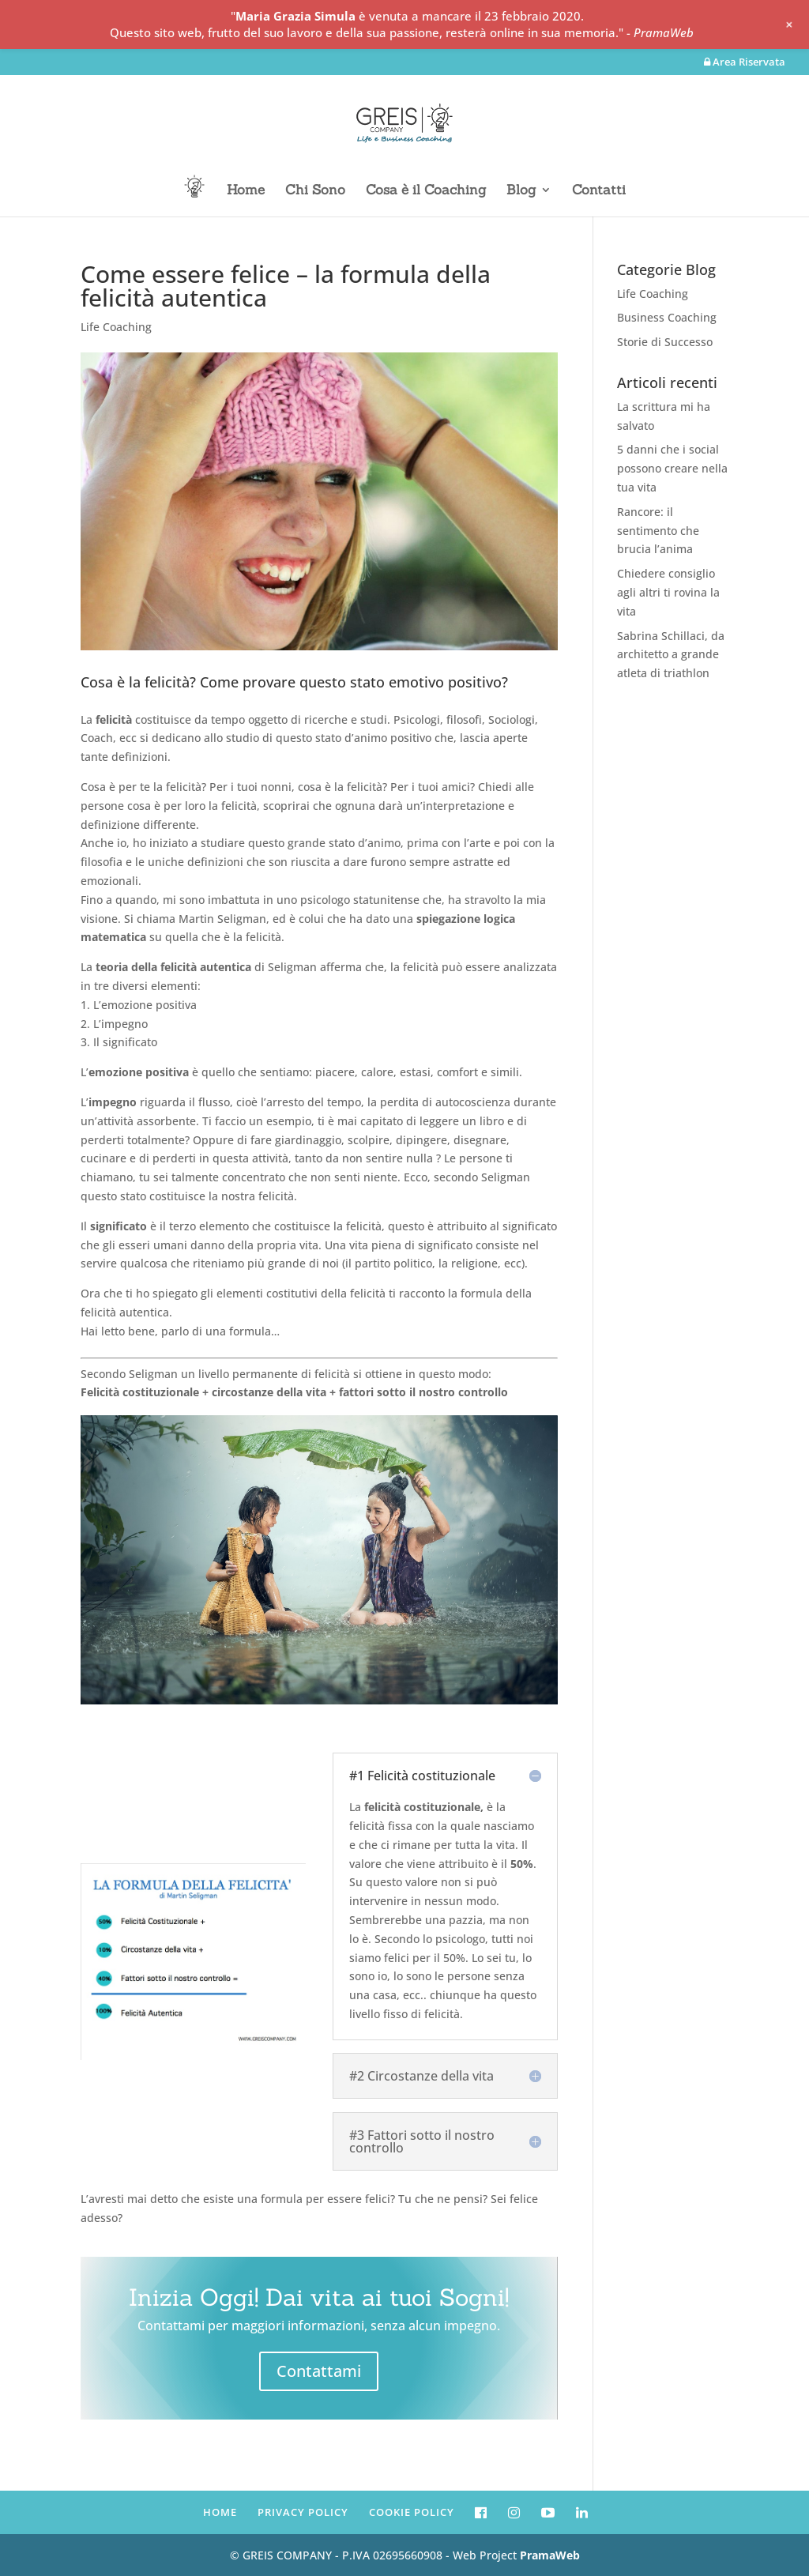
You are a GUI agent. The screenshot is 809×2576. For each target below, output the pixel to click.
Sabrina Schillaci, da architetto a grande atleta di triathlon (670, 654)
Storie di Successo (665, 341)
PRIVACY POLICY (303, 2512)
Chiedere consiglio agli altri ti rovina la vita (668, 592)
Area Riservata (744, 63)
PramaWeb (550, 2555)
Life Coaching (116, 326)
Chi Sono (315, 191)
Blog (521, 191)
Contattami (319, 2371)
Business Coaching (667, 317)
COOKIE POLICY (411, 2512)
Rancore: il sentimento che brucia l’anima (658, 530)
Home (246, 191)
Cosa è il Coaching (426, 191)
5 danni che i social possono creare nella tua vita (672, 468)
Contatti (599, 191)
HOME (220, 2512)
